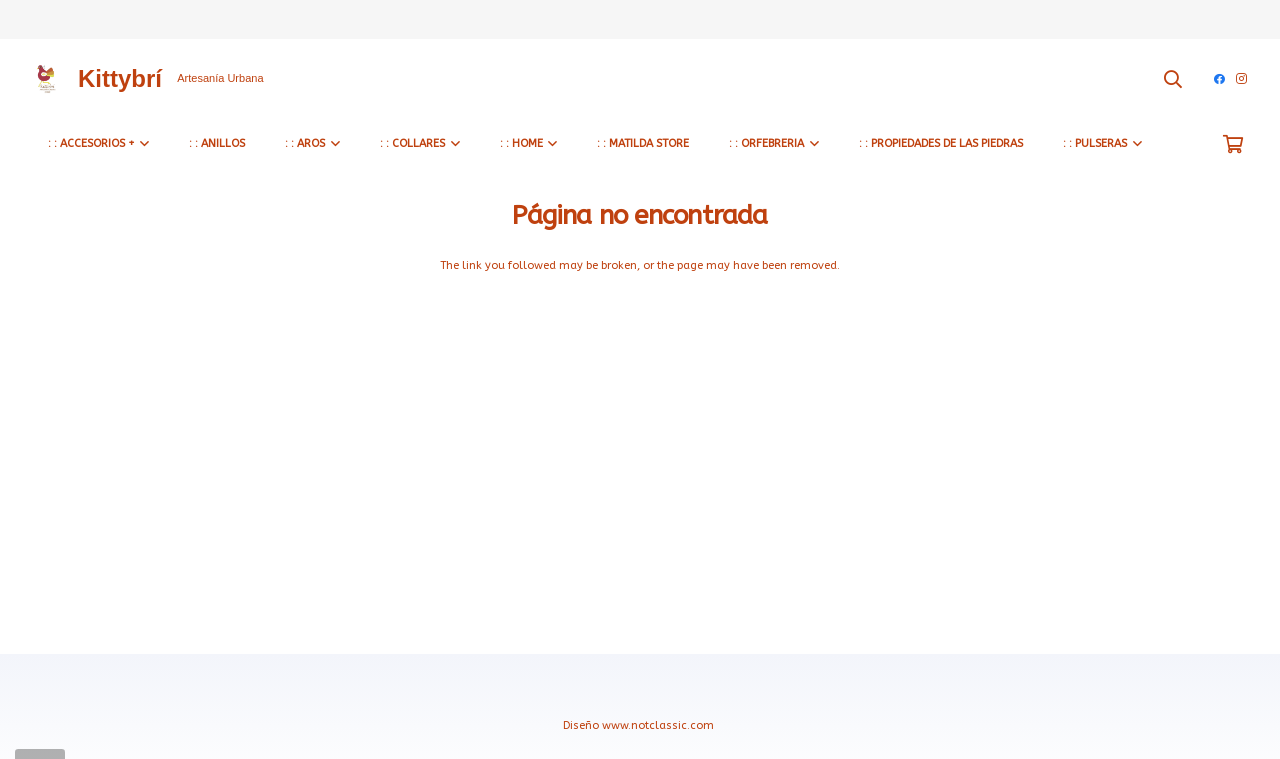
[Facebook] (1220, 79)
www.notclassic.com (659, 725)
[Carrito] (1233, 144)
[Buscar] (1174, 78)
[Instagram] (1242, 79)
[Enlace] (45, 78)
